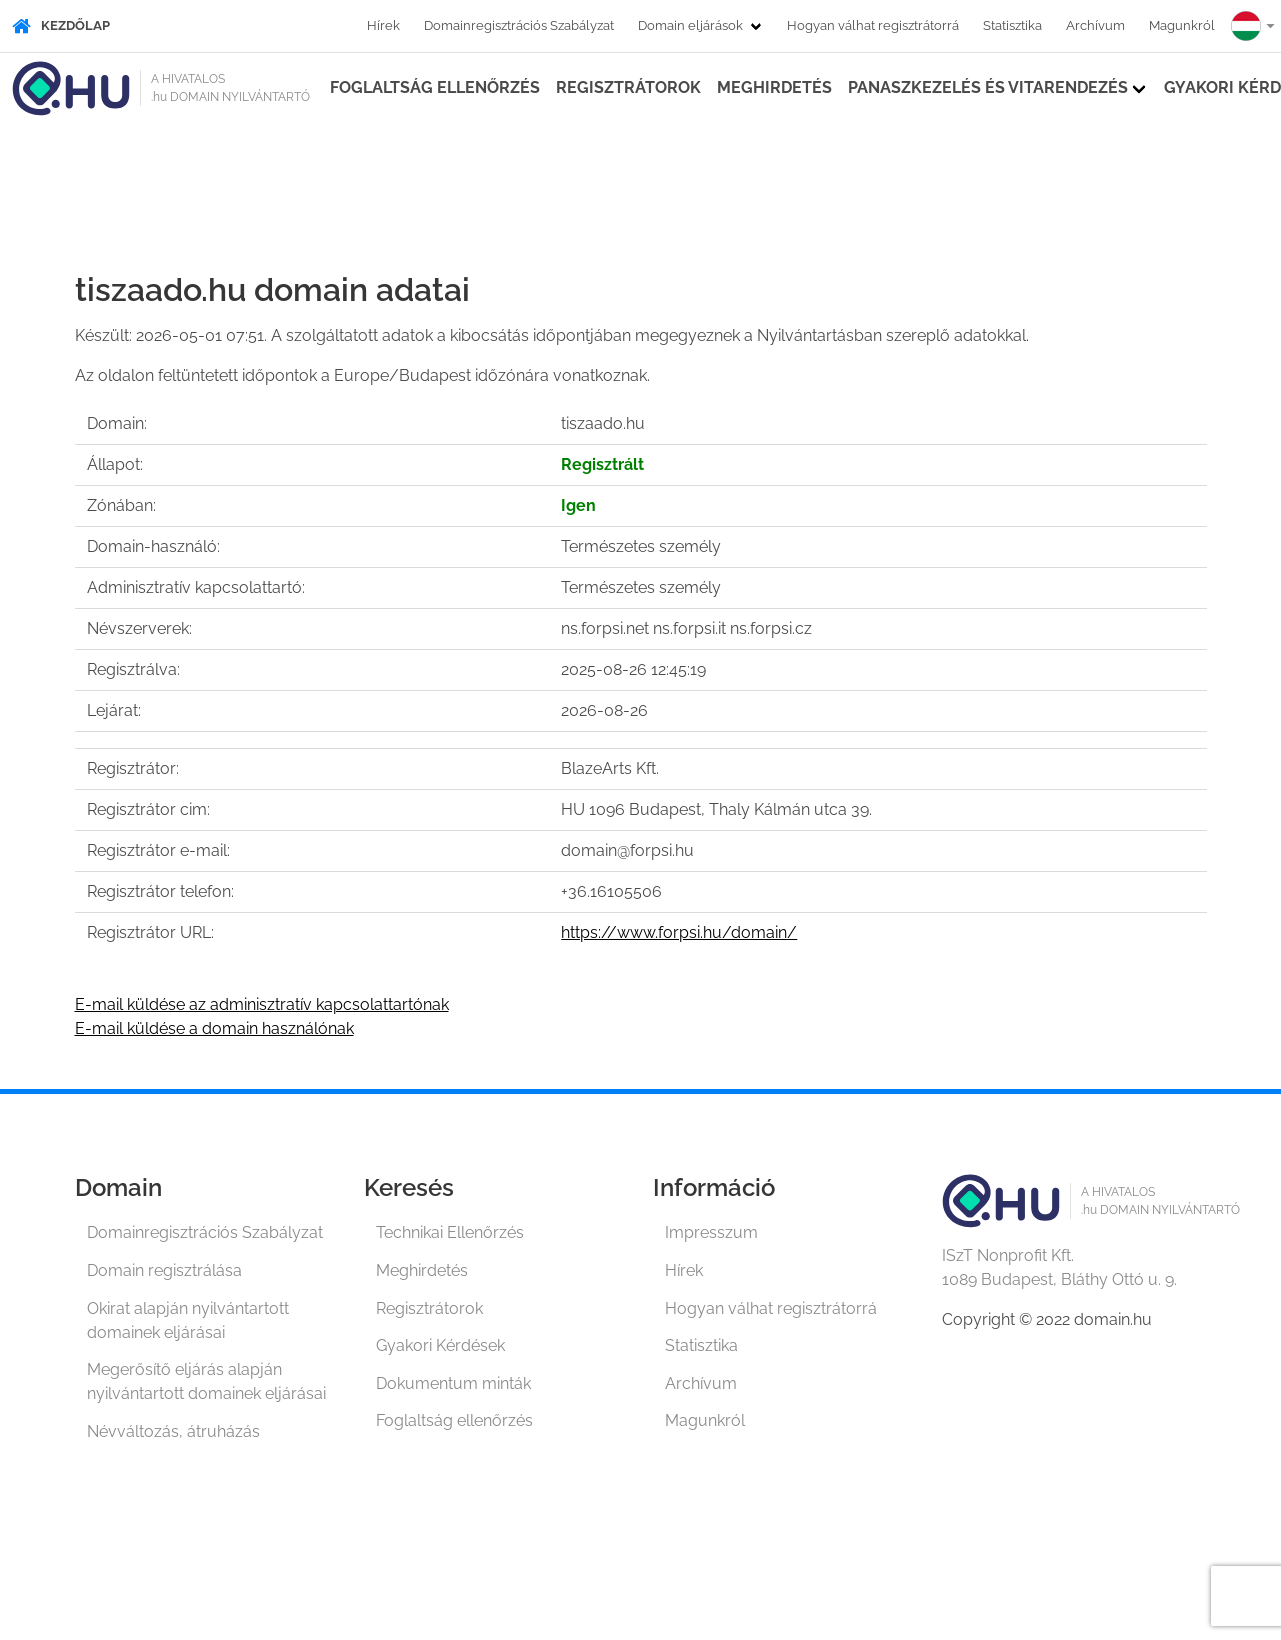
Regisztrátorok (628, 87)
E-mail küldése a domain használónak (214, 1028)
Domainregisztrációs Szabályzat (519, 25)
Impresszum (711, 1232)
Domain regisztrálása (164, 1270)
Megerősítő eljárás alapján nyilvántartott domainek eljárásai (206, 1381)
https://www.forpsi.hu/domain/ (679, 932)
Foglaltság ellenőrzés (435, 87)
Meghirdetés (774, 87)
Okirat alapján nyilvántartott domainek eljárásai (188, 1320)
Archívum (1095, 25)
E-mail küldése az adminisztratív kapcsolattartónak (262, 1004)
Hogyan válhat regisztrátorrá (873, 25)
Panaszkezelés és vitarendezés (988, 87)
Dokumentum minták (453, 1383)
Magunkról (1182, 25)
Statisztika (1012, 25)
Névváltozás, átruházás (173, 1431)
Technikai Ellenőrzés (450, 1232)
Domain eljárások (690, 25)
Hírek (383, 25)
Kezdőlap (61, 26)
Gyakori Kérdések (440, 1345)
